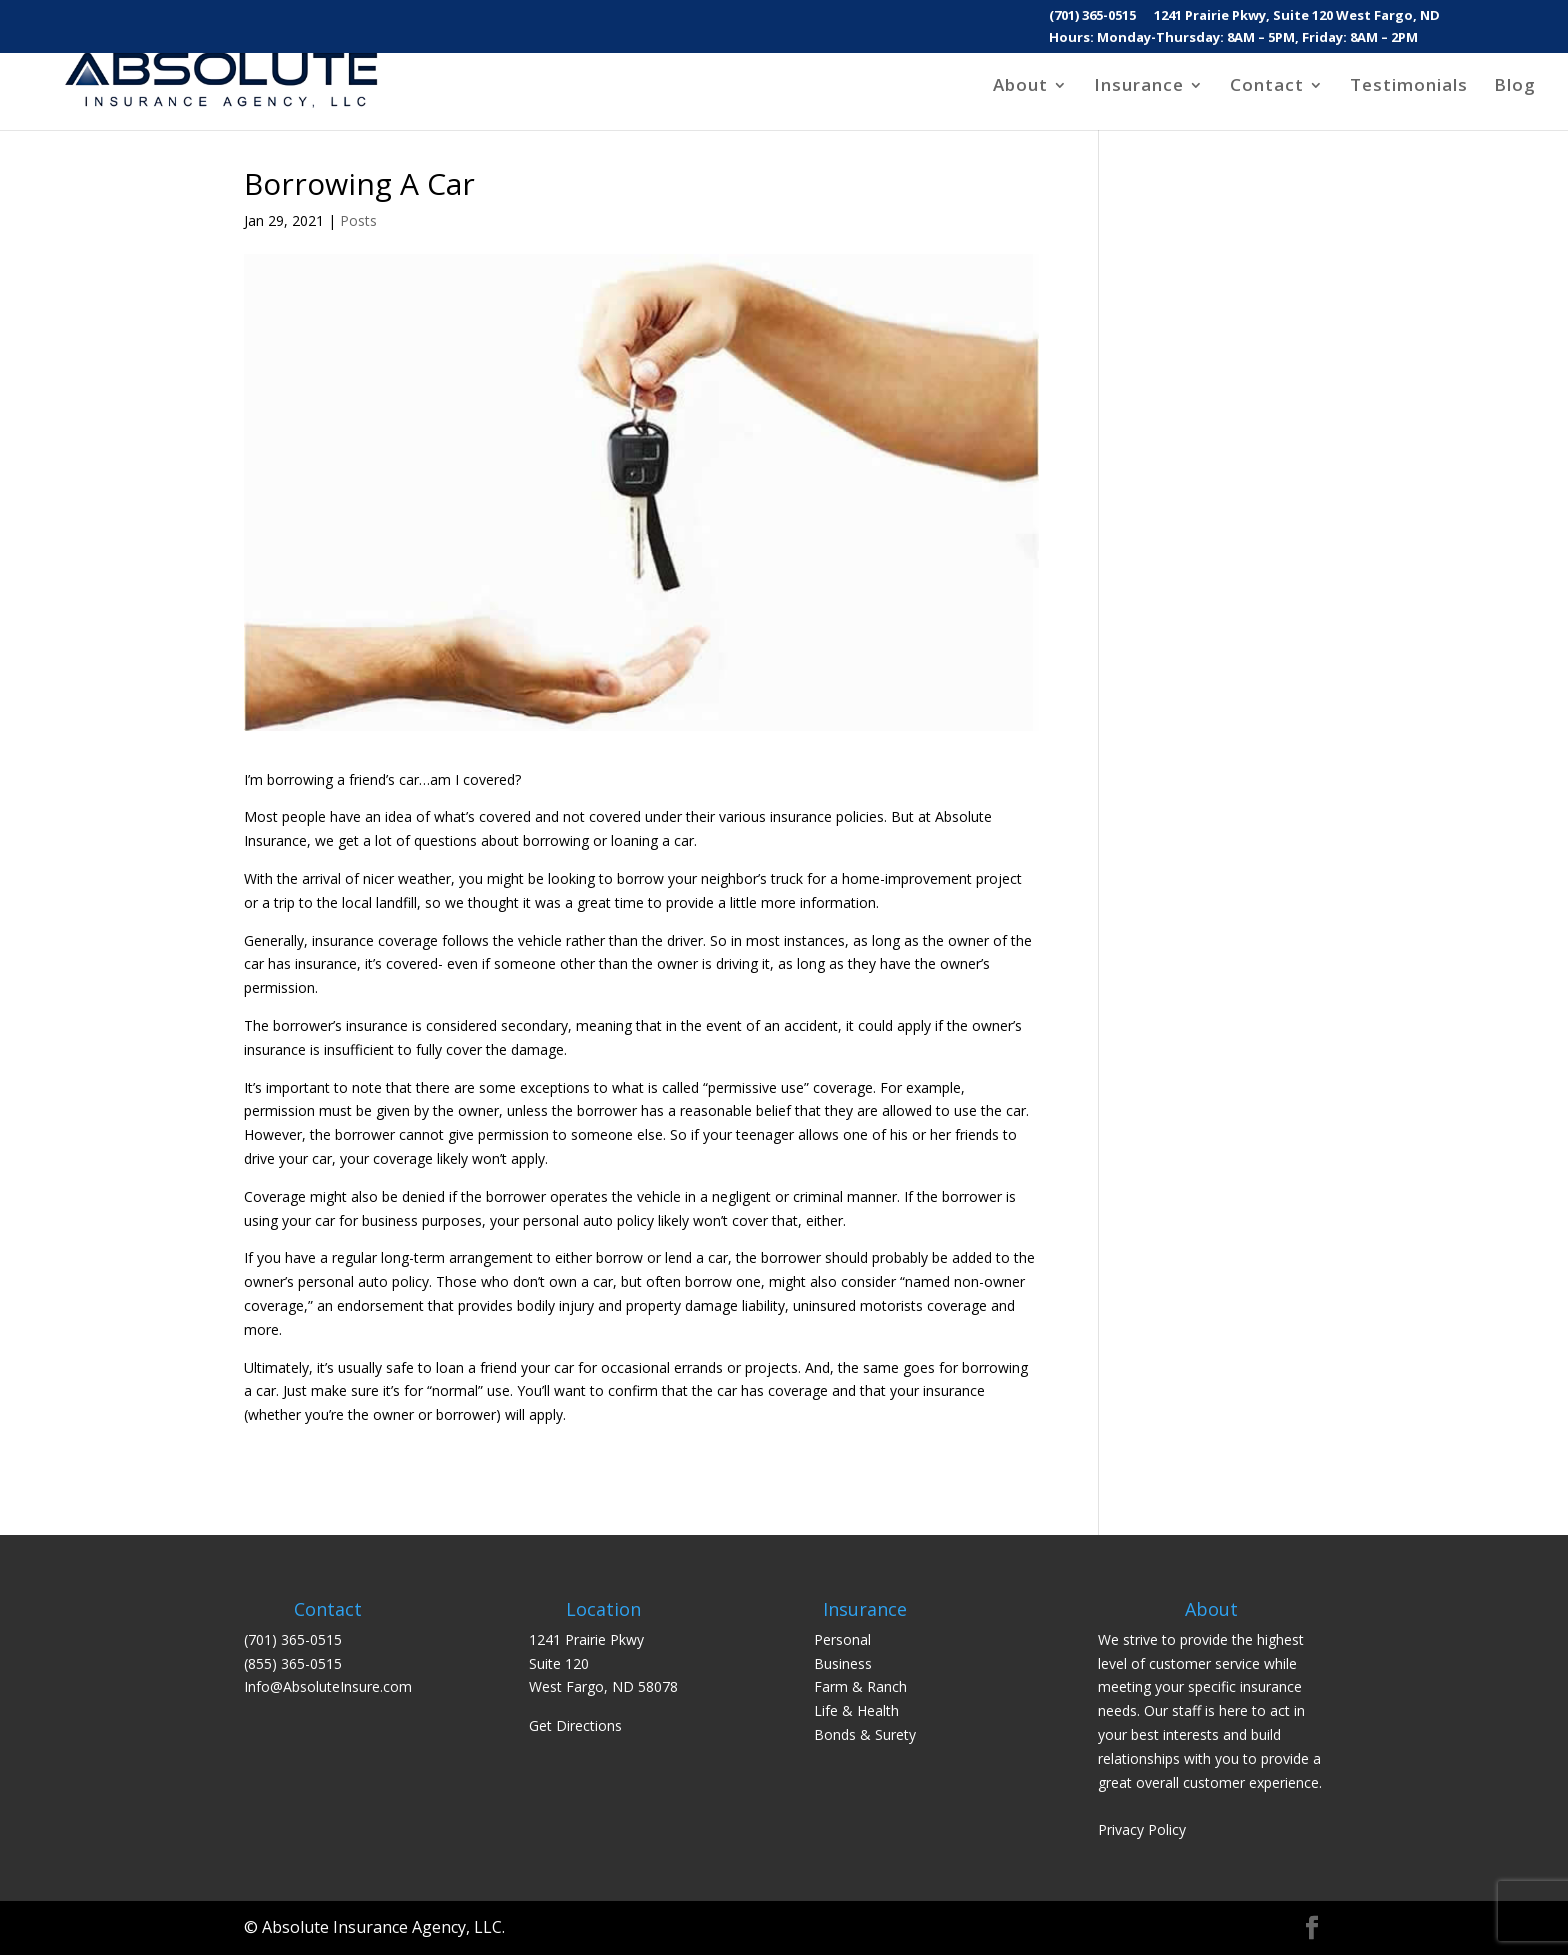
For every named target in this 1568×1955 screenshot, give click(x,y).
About (1020, 87)
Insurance (1139, 87)
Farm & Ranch (860, 1686)
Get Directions (575, 1725)
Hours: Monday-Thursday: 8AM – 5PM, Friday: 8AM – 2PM (1233, 38)
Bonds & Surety (865, 1734)
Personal (842, 1639)
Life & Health (856, 1710)
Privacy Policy (1142, 1829)
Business (843, 1663)
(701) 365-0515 (1092, 16)
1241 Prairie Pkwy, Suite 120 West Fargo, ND (1297, 16)
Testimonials (1409, 87)
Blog (1515, 87)
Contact (1267, 87)
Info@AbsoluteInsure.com (328, 1686)
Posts (358, 220)
